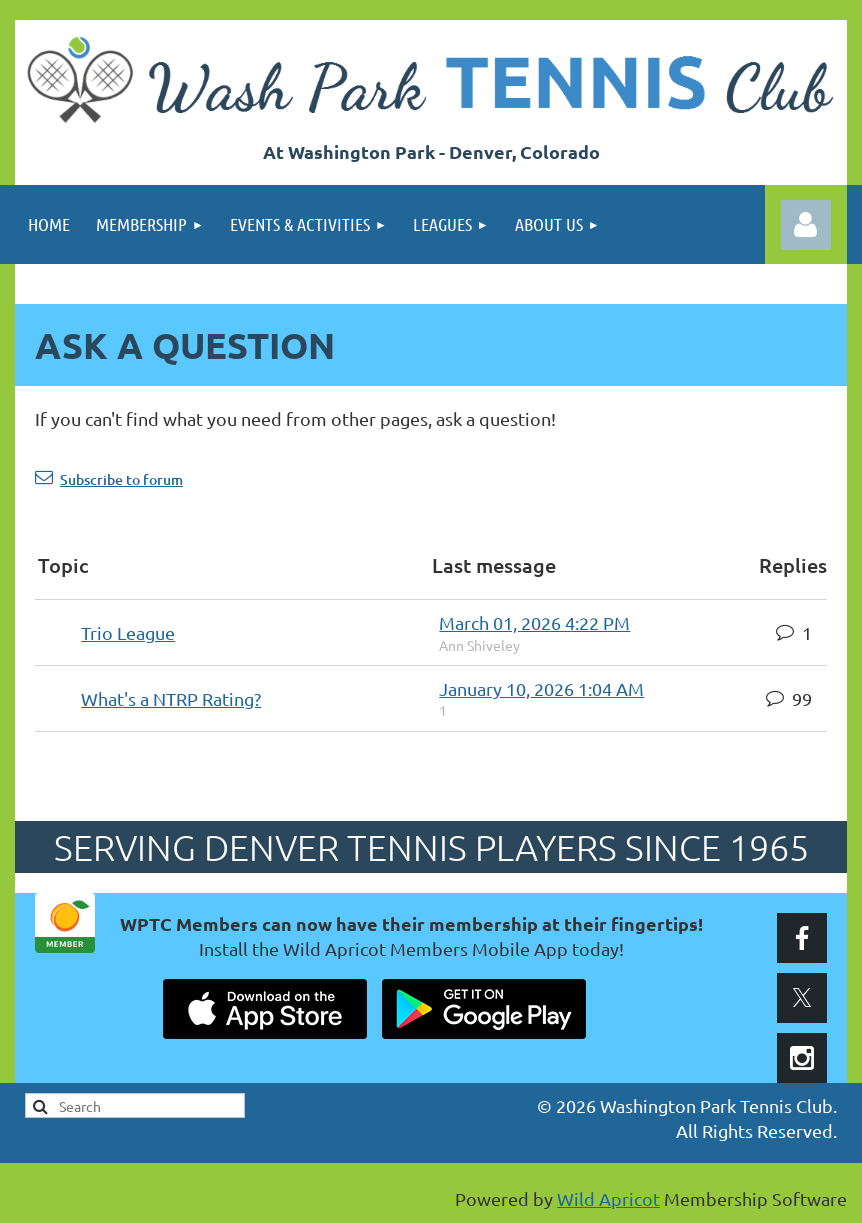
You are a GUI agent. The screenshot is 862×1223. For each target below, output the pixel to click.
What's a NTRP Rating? (171, 698)
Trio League (128, 632)
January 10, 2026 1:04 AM (541, 688)
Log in (806, 225)
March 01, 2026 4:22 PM (534, 622)
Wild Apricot (608, 1198)
